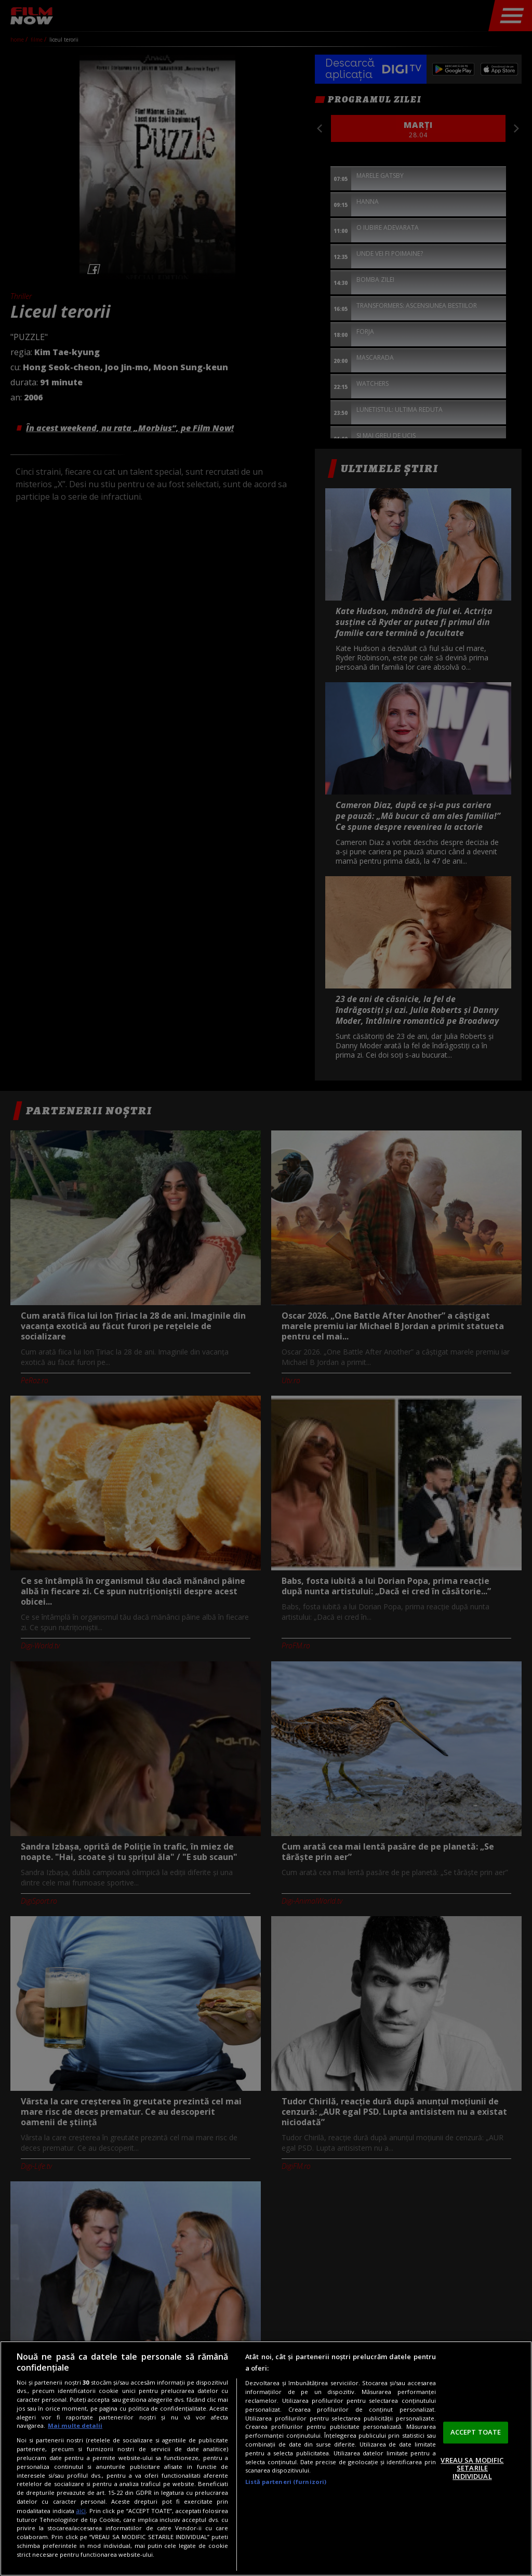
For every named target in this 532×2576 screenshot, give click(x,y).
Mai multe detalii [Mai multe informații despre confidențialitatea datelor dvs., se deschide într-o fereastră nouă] (75, 2425)
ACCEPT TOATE (475, 2432)
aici (81, 2510)
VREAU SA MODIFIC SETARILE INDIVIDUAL (472, 2468)
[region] (266, 2458)
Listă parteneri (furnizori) (285, 2482)
